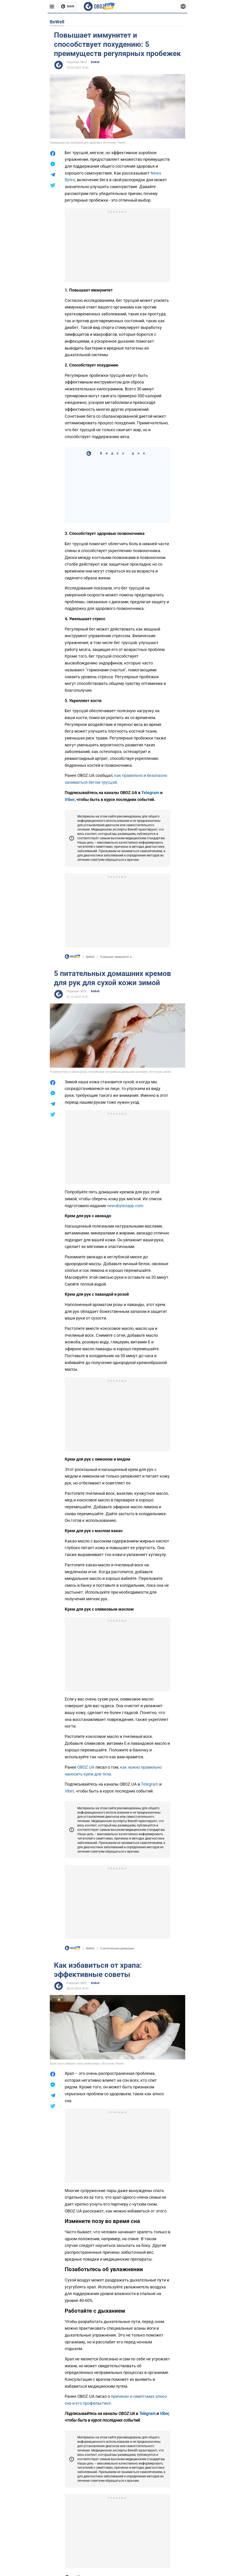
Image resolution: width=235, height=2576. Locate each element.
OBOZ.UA (86, 1767)
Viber (70, 799)
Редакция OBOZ (77, 62)
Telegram (150, 792)
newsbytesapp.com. (125, 1205)
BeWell (95, 62)
